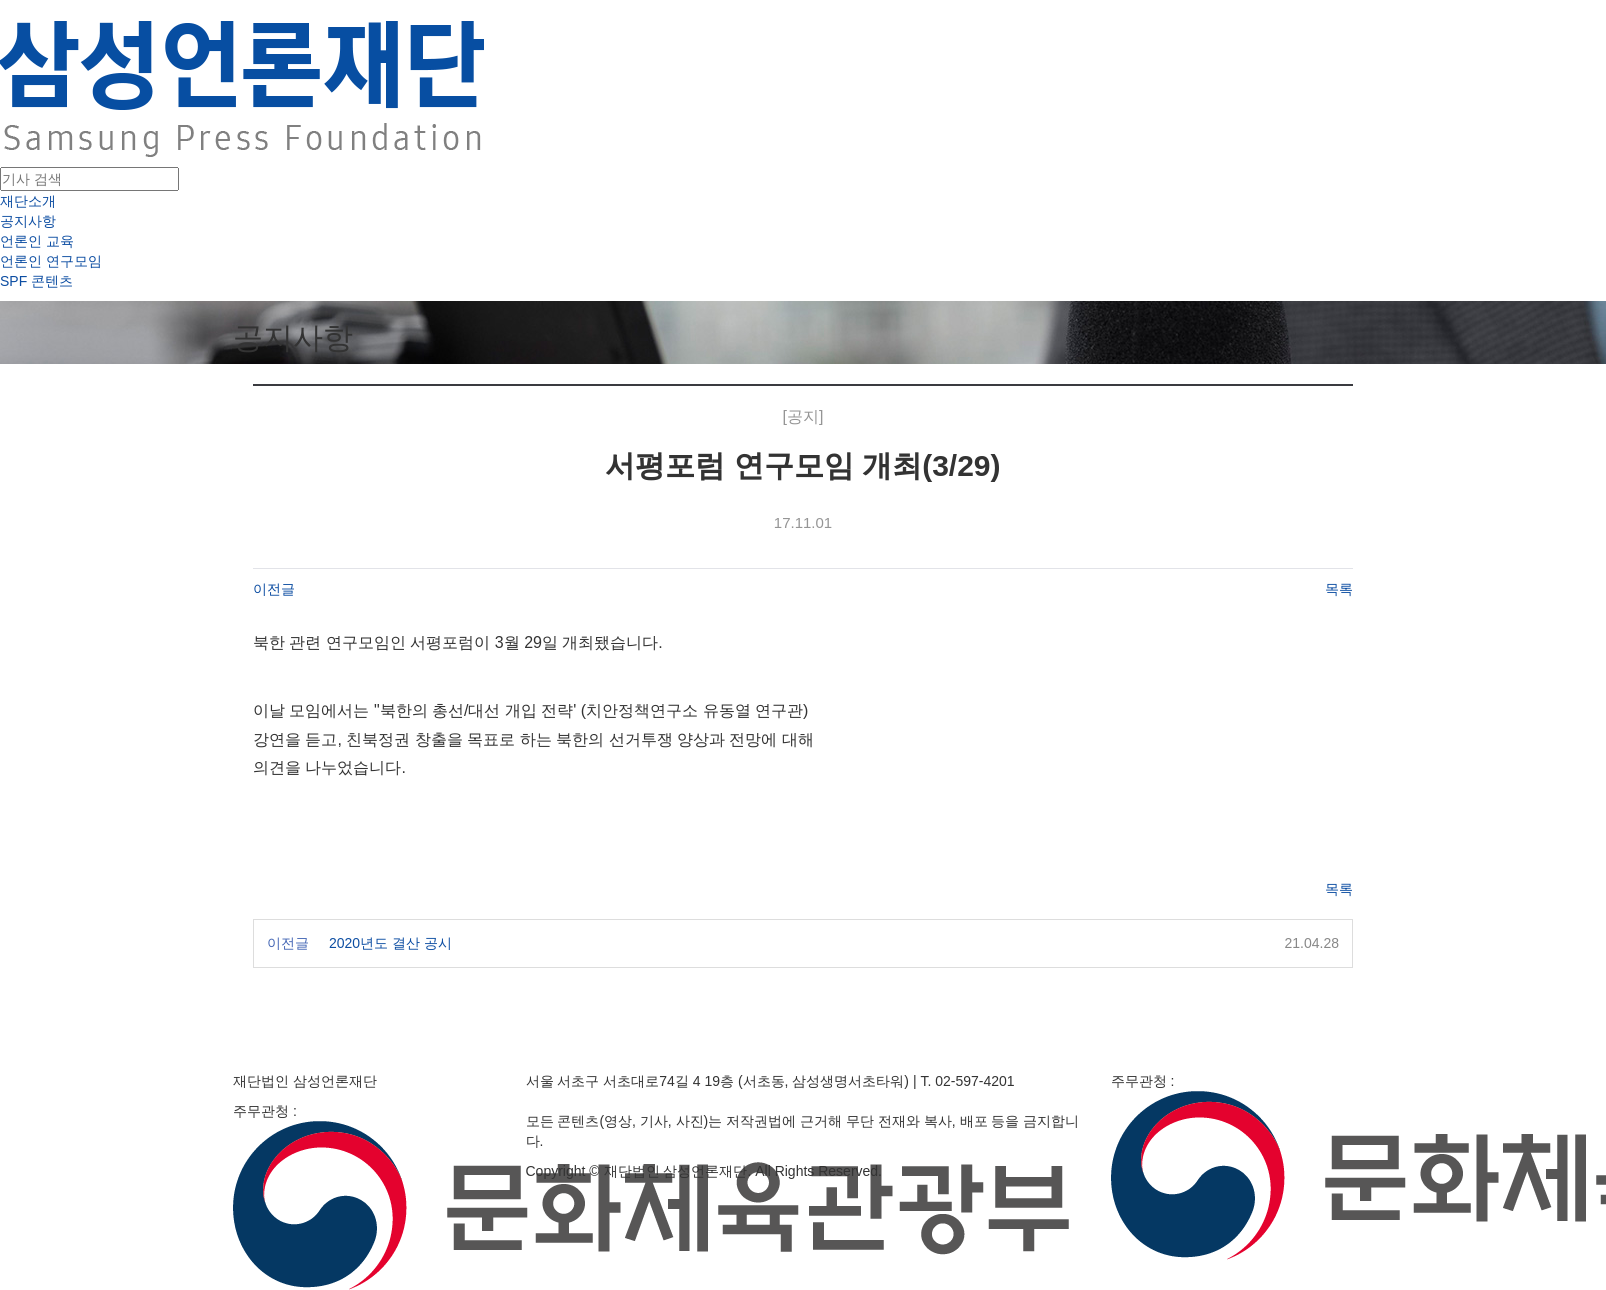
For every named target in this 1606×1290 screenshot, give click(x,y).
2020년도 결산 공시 (390, 943)
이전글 (274, 589)
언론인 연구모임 (51, 261)
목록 (1339, 589)
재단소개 (28, 201)
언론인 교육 (37, 241)
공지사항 (28, 221)
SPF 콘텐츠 (36, 281)
